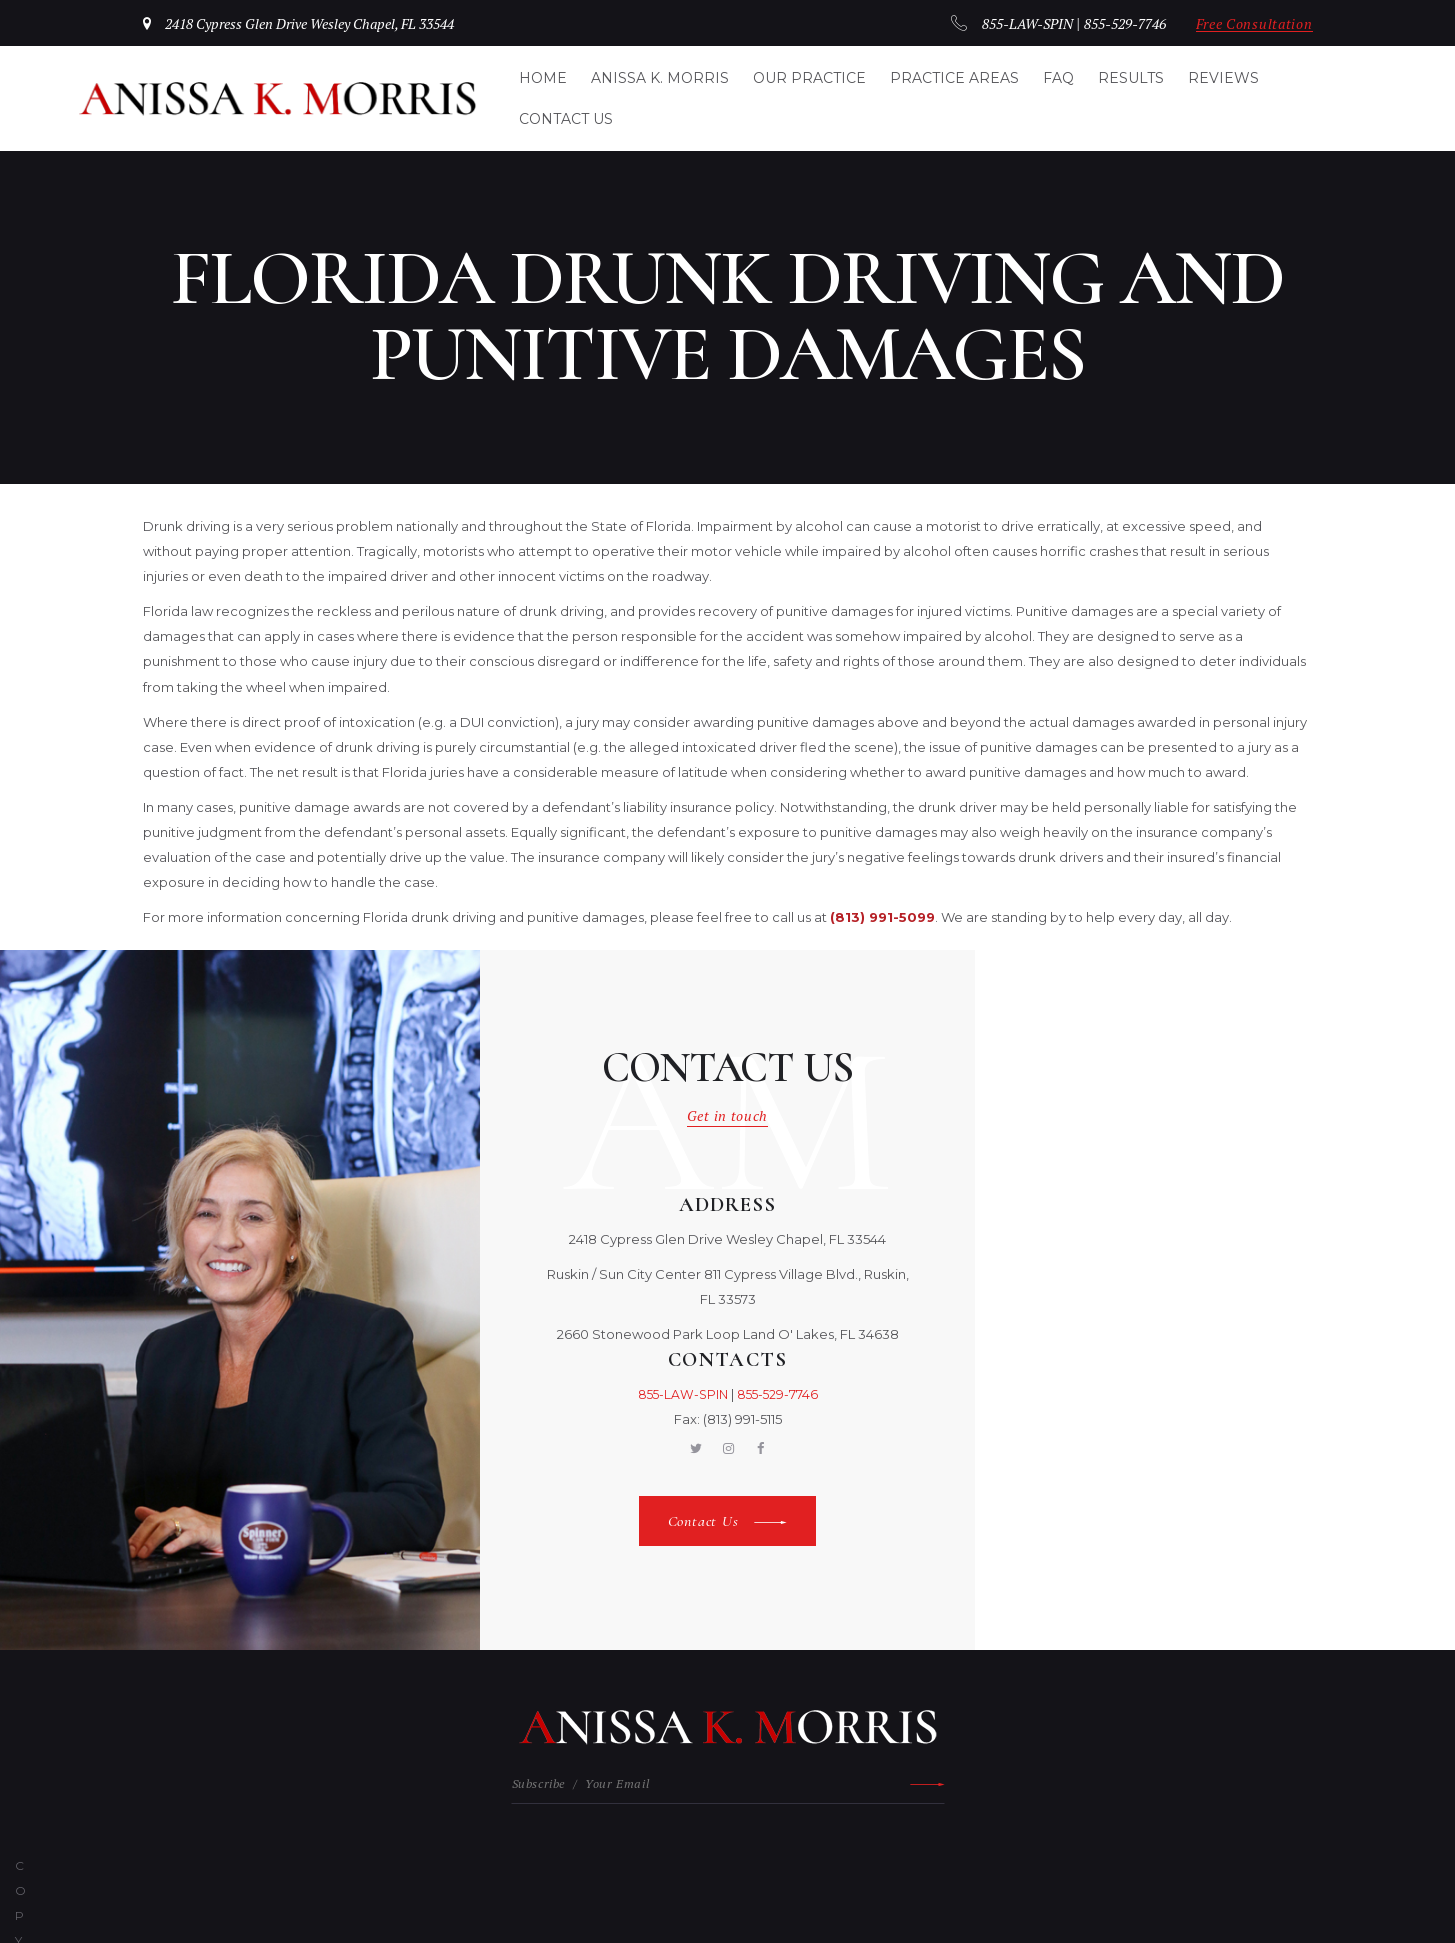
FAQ (1058, 78)
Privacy (847, 1868)
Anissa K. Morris (660, 78)
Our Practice (809, 78)
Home (543, 78)
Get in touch (728, 1113)
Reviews (1223, 78)
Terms (904, 1868)
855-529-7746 (1111, 23)
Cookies (962, 1868)
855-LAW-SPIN (1005, 23)
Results (1131, 78)
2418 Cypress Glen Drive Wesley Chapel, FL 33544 (324, 23)
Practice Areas (954, 78)
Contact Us (566, 119)
